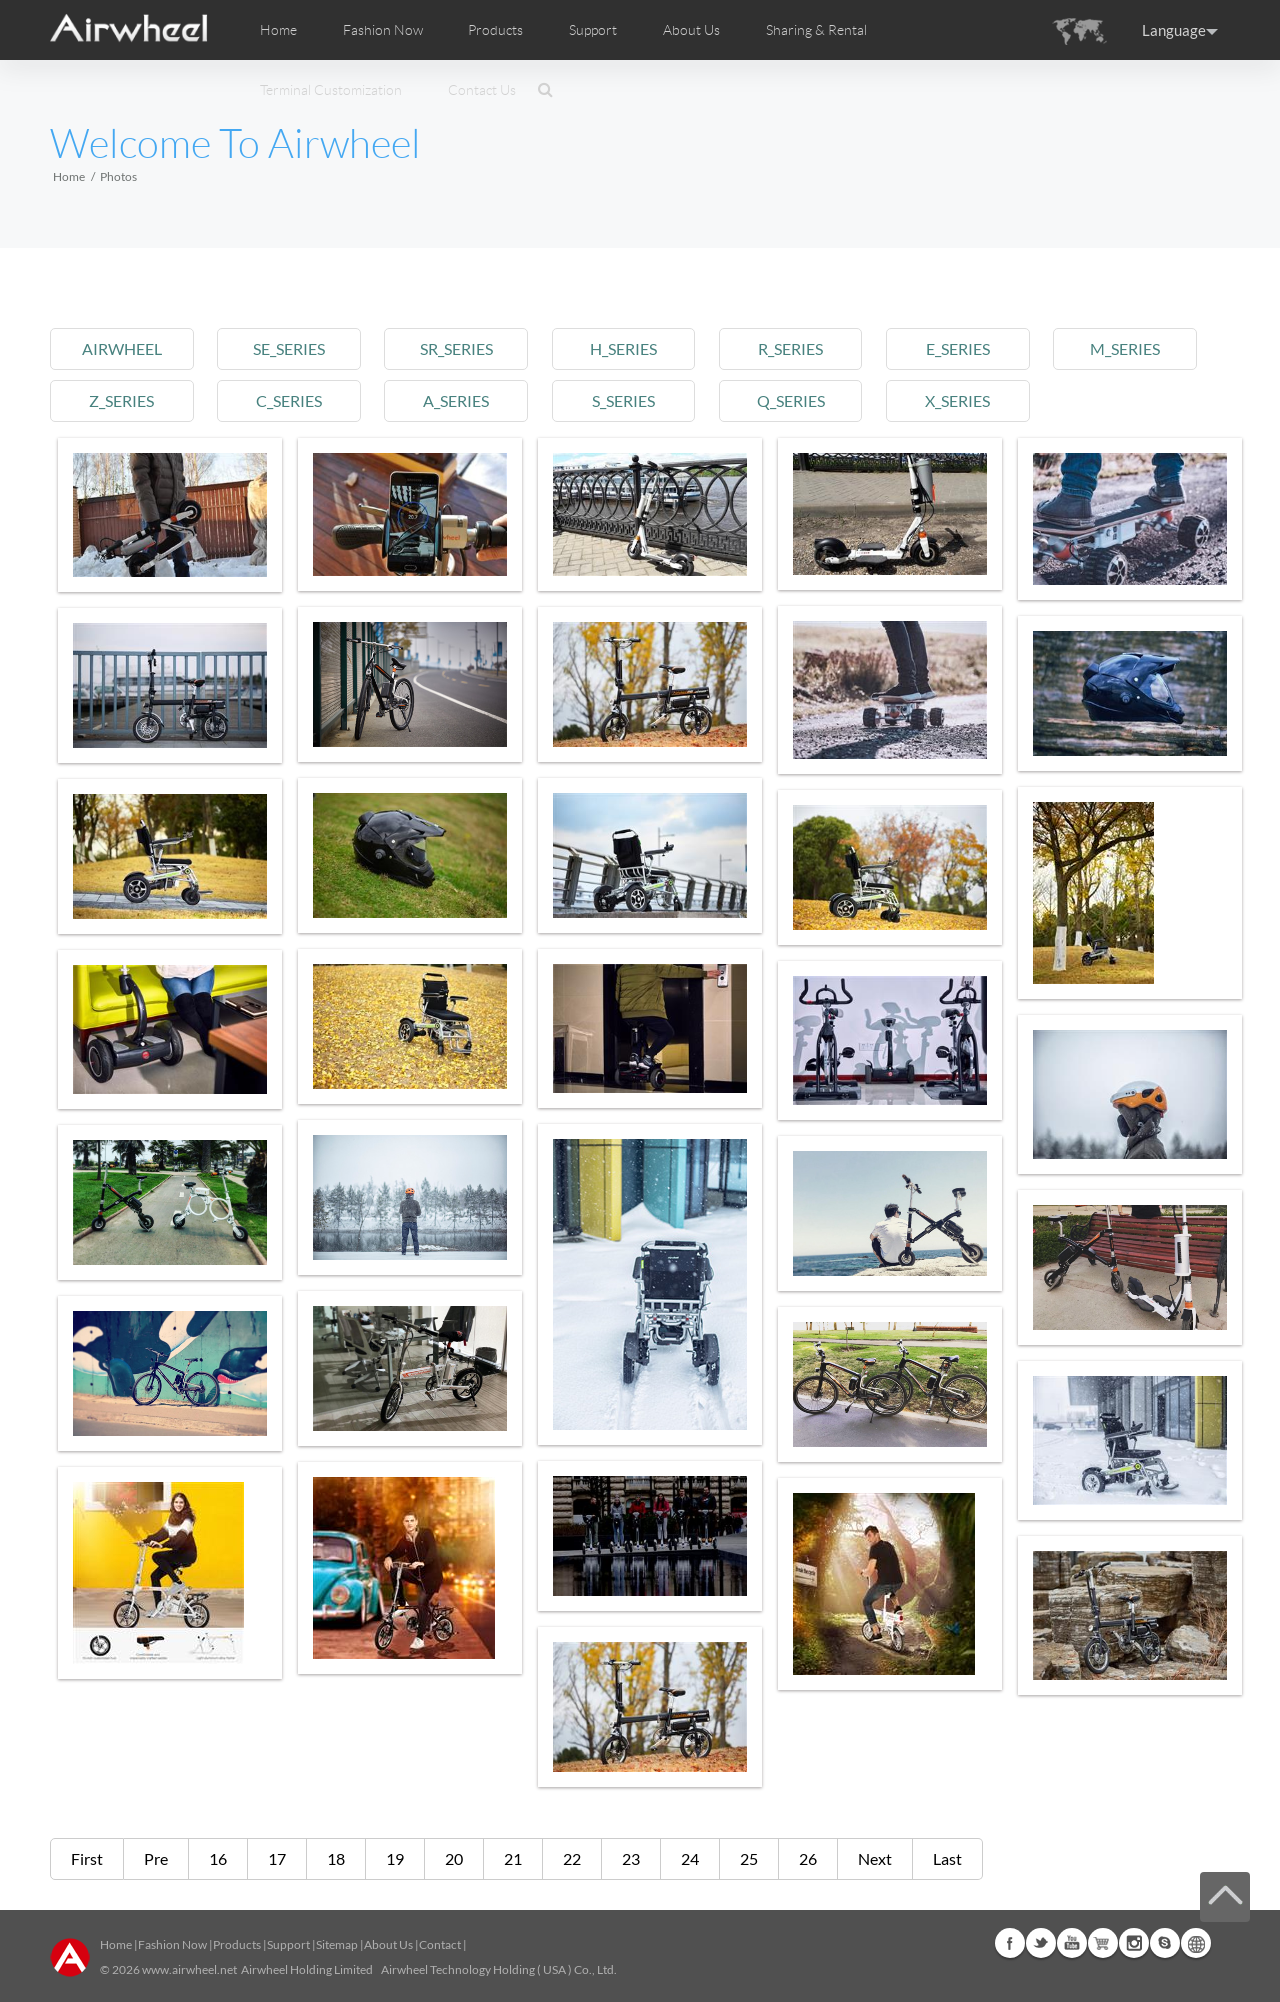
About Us (388, 1944)
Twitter (1041, 1943)
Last (947, 1858)
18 (336, 1858)
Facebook (1010, 1943)
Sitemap (337, 1944)
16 (218, 1858)
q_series (791, 400)
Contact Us (482, 90)
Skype (1165, 1943)
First (87, 1858)
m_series (1125, 348)
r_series (790, 348)
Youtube (1072, 1943)
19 (395, 1858)
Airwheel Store (1103, 1943)
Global (1196, 1943)
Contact (440, 1944)
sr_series (456, 348)
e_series (958, 348)
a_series (456, 400)
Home (278, 30)
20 (454, 1858)
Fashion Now (172, 1944)
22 (572, 1858)
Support (593, 30)
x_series (957, 400)
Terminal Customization (331, 90)
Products (495, 30)
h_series (623, 348)
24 (690, 1858)
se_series (289, 348)
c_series (289, 400)
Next (875, 1858)
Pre (156, 1858)
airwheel (122, 348)
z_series (121, 400)
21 (513, 1858)
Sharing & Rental (816, 30)
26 (808, 1858)
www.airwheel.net (189, 1969)
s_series (623, 400)
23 (631, 1858)
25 (749, 1858)
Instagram (1134, 1943)
